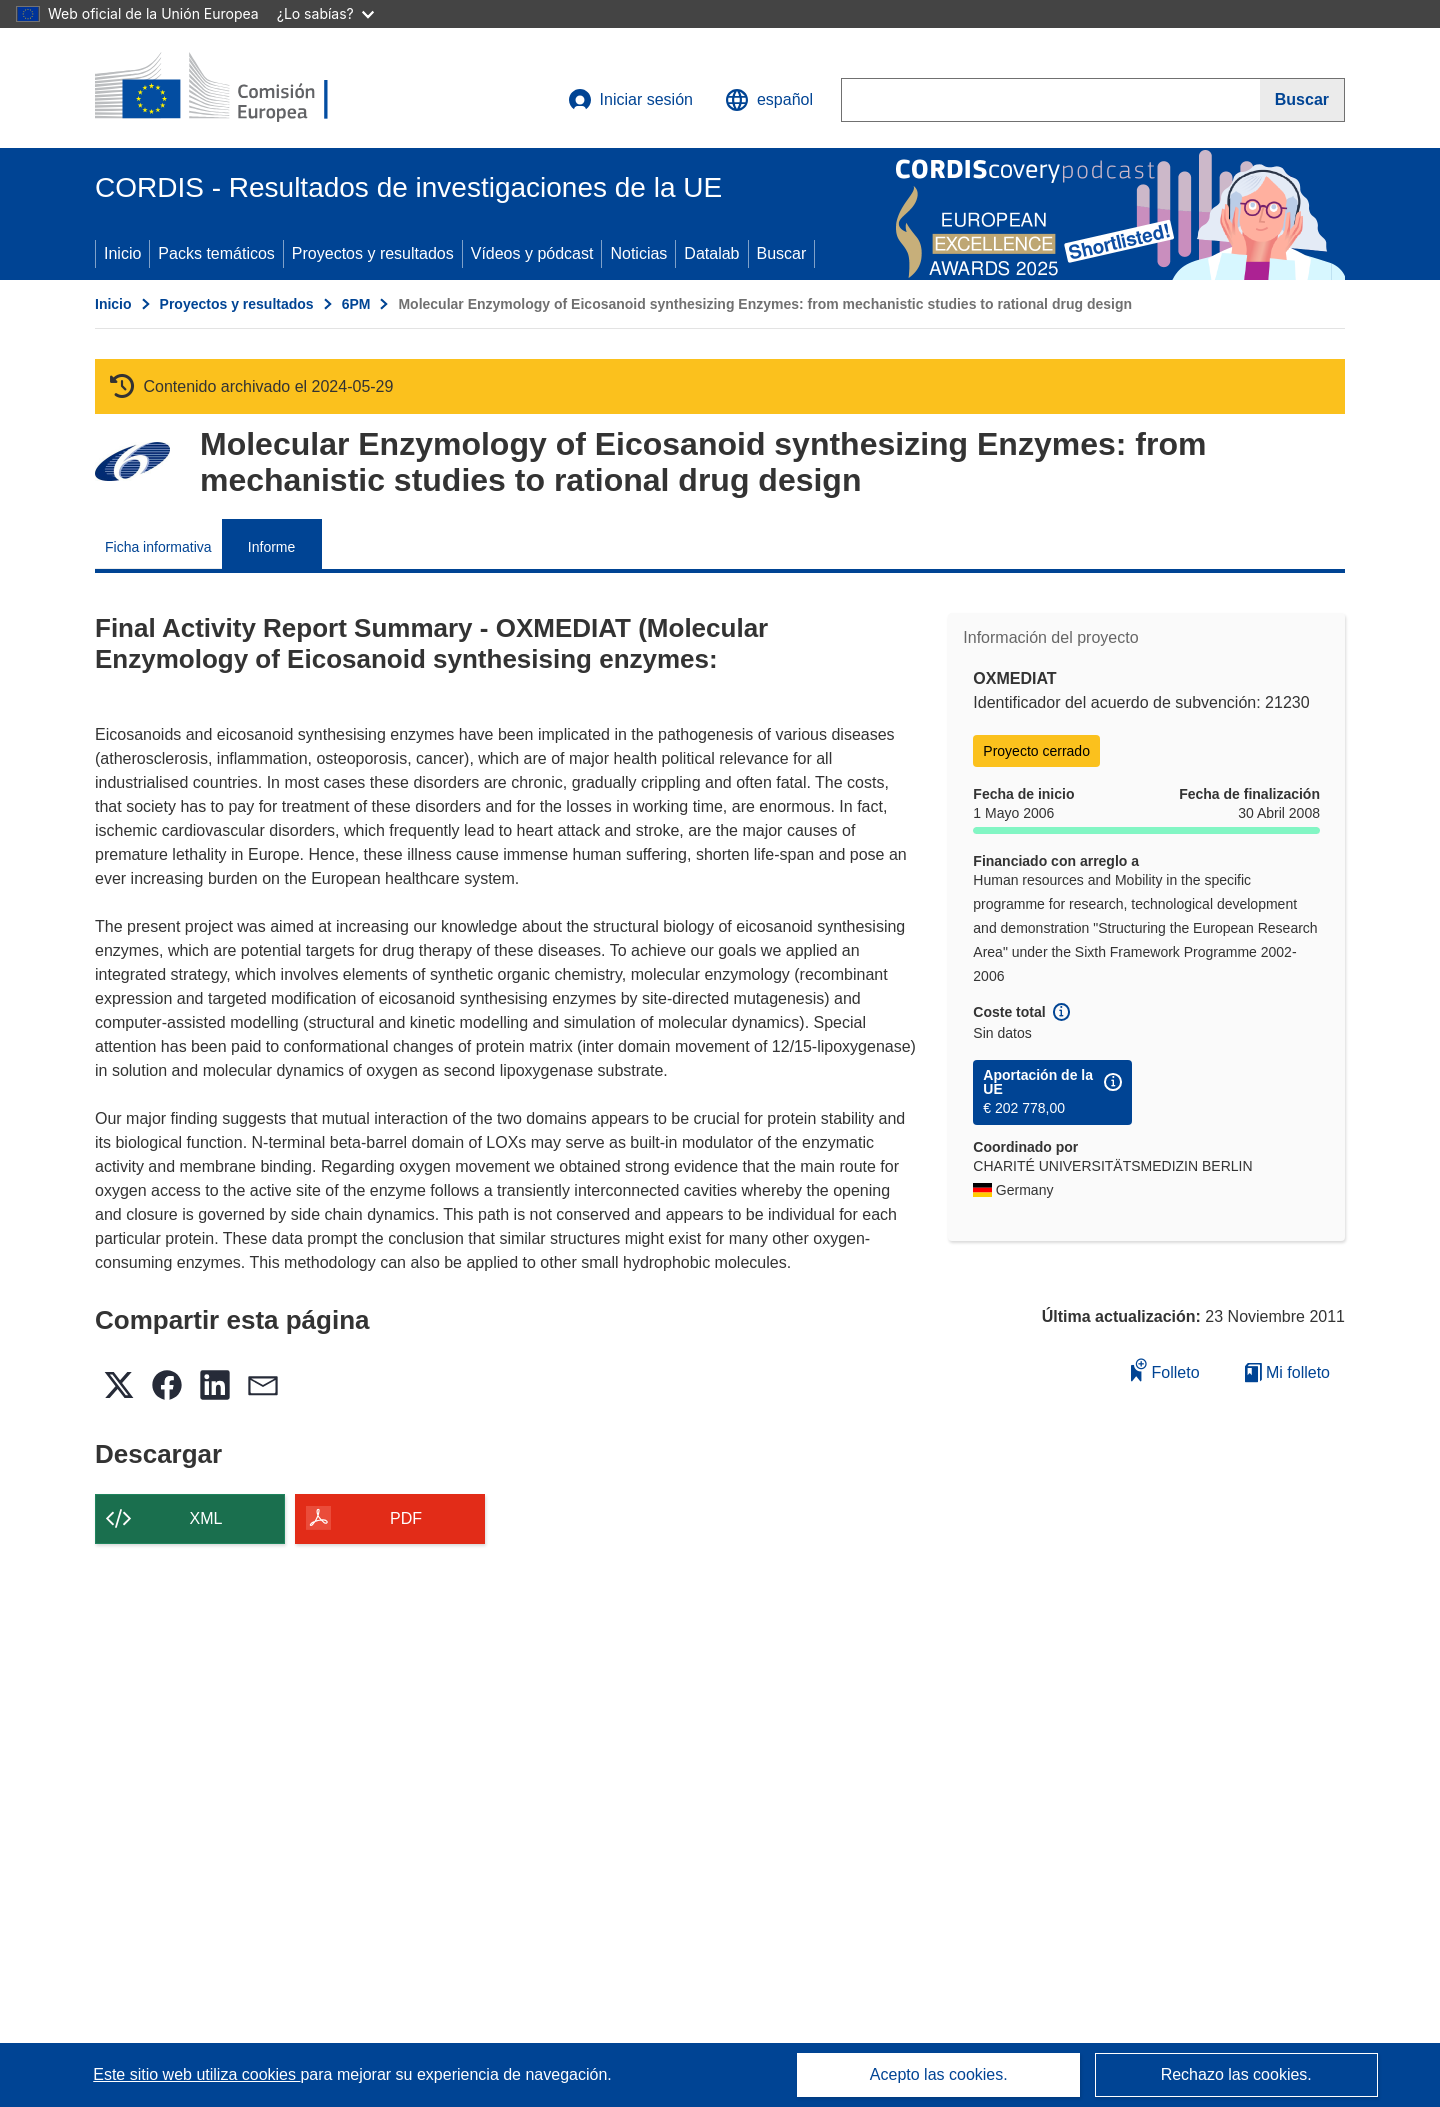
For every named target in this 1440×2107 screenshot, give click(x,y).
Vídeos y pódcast (532, 253)
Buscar (782, 253)
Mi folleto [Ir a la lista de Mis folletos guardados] (1287, 1372)
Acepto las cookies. (939, 2074)
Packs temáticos (216, 253)
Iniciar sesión (630, 100)
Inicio (122, 253)
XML (206, 1518)
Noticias (638, 253)
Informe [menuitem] (271, 547)
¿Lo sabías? (325, 13)
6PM (356, 304)
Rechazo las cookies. (1236, 2074)
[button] (769, 100)
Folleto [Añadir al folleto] (1165, 1369)
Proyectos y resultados (373, 253)
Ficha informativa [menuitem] (158, 547)
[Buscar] (1302, 100)
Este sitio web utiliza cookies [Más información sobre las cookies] (196, 2074)
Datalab (711, 253)
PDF (406, 1518)
